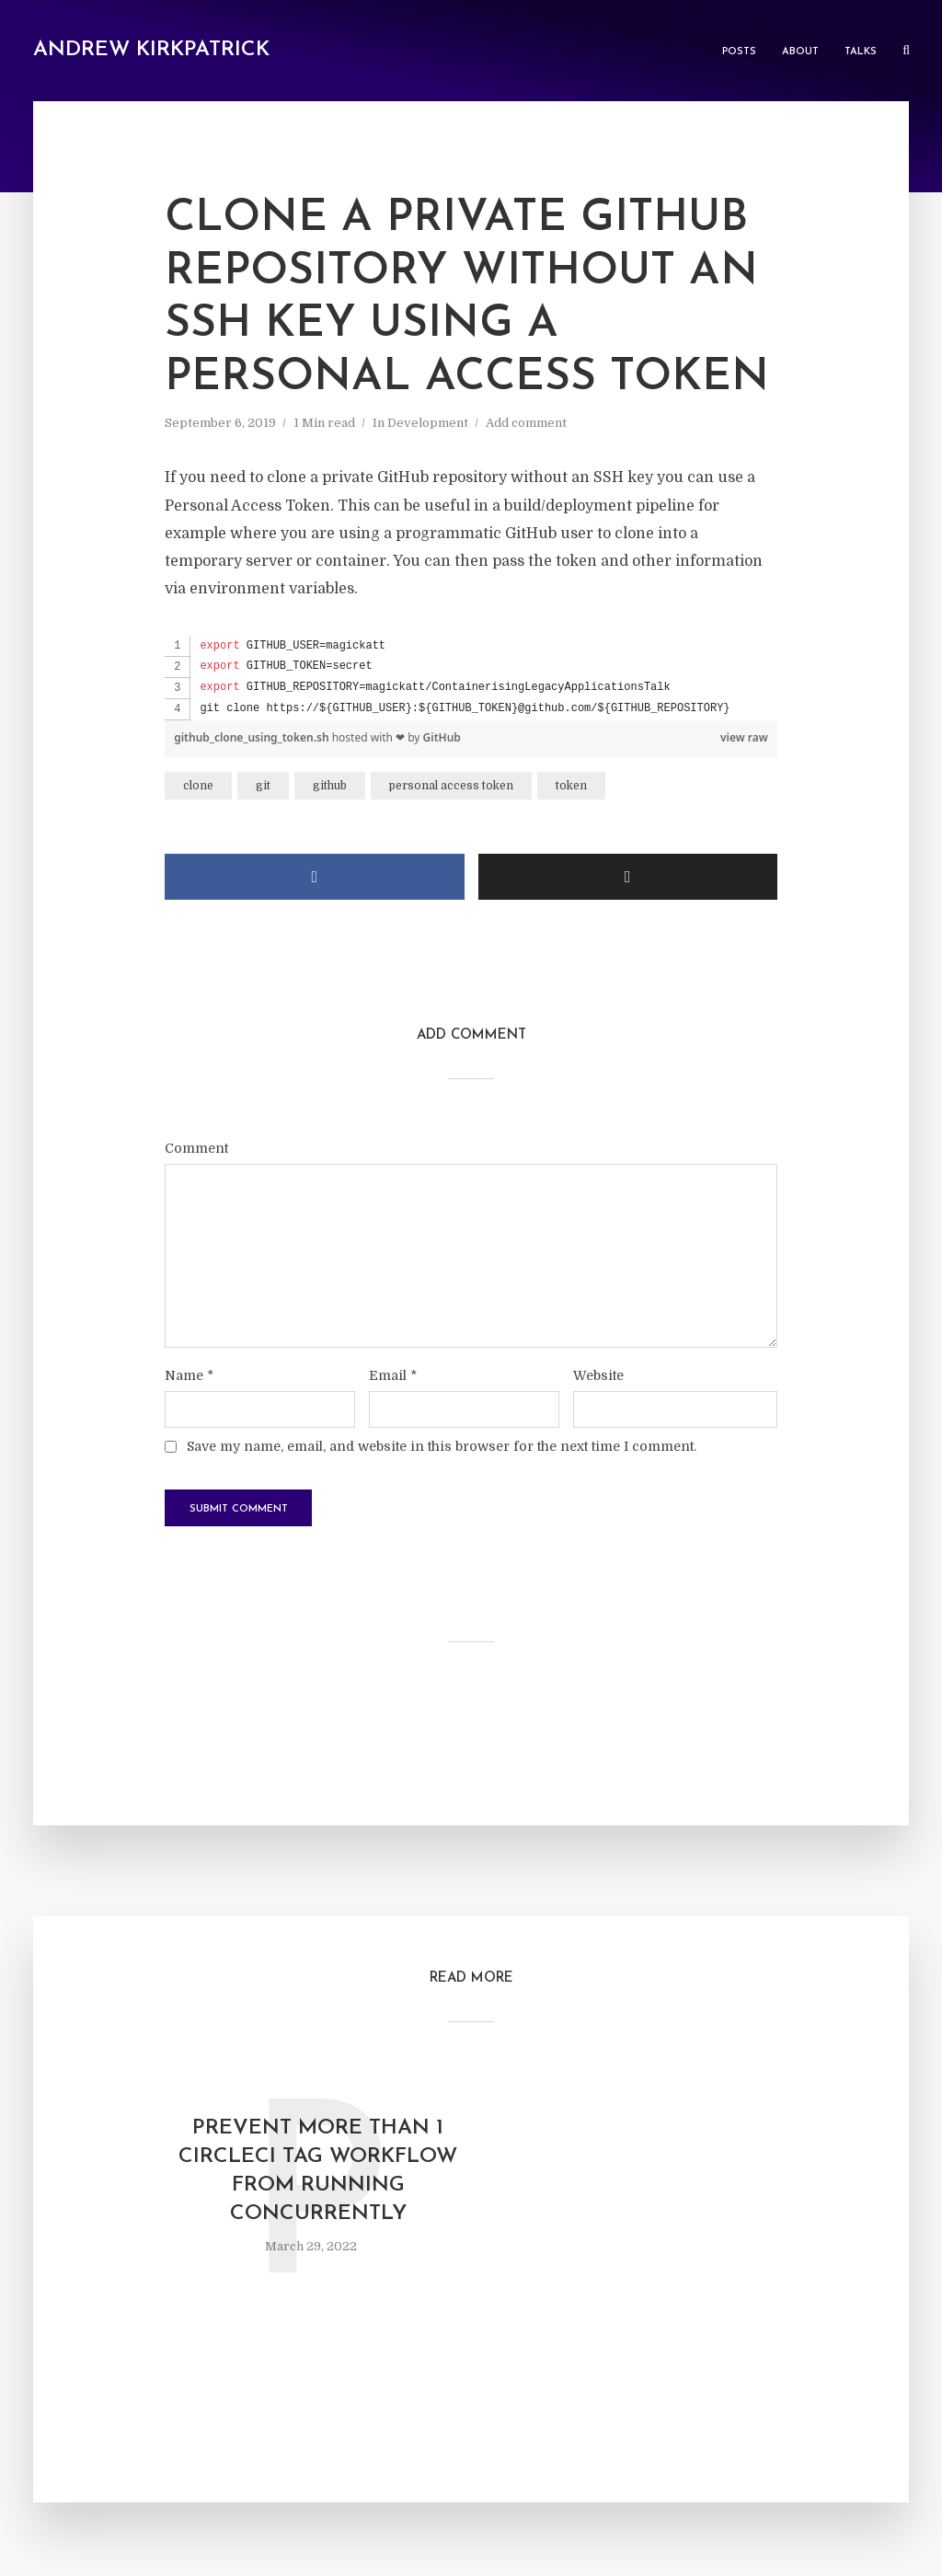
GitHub (442, 737)
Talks (860, 52)
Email (393, 1375)
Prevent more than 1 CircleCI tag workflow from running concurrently (317, 2171)
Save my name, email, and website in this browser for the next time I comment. (441, 1446)
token (571, 785)
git (263, 785)
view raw (744, 737)
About (800, 52)
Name (189, 1375)
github (330, 785)
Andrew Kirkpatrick (151, 50)
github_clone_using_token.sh (252, 737)
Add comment (526, 423)
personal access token (451, 785)
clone (198, 785)
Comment (196, 1148)
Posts (739, 52)
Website (598, 1375)
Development (427, 423)
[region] (471, 678)
